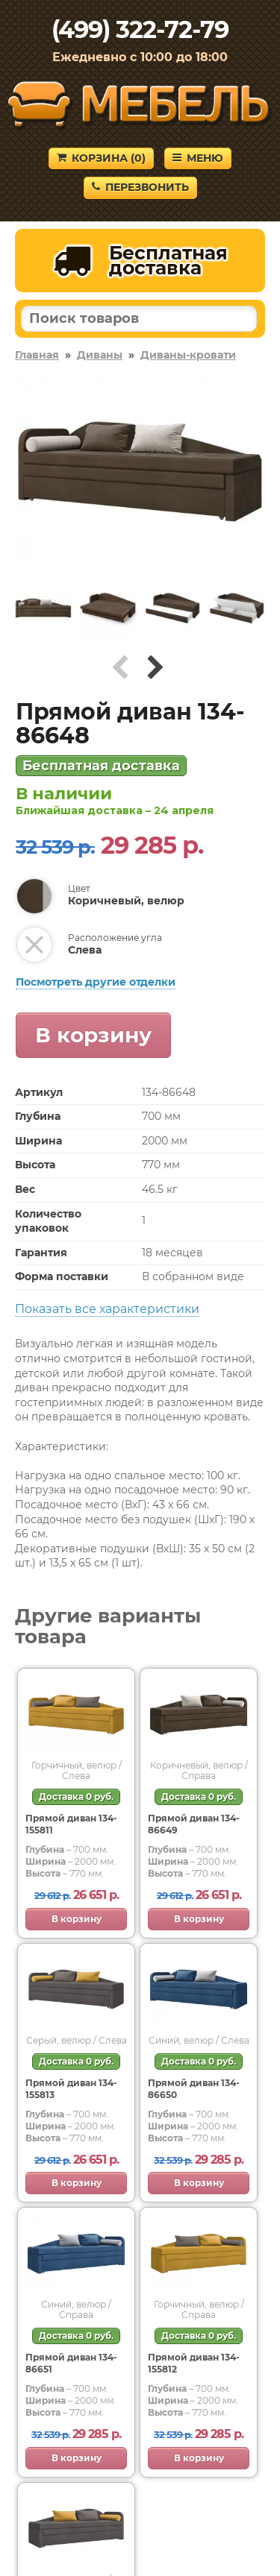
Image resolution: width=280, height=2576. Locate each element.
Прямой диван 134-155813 (71, 2088)
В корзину (93, 1035)
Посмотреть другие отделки (95, 982)
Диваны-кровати (188, 355)
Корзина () (101, 158)
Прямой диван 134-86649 (194, 1824)
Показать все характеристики (107, 1309)
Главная (37, 355)
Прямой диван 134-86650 (194, 2088)
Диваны (99, 355)
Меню (197, 158)
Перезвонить (140, 187)
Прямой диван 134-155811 (71, 1824)
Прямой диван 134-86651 (71, 2363)
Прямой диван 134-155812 (194, 2363)
